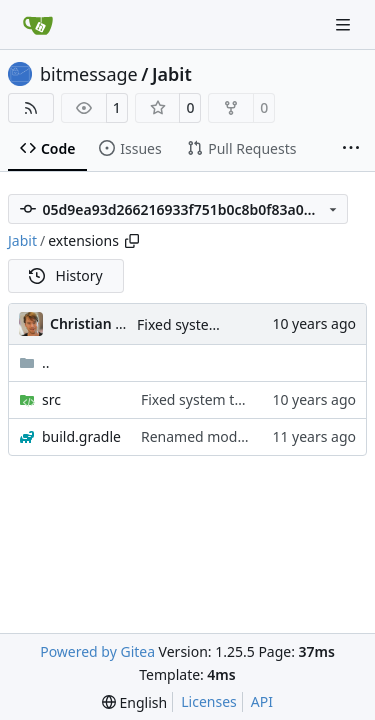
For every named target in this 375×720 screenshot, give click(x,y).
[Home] (38, 25)
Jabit (172, 74)
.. (34, 362)
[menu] (134, 702)
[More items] (351, 149)
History (66, 275)
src (51, 399)
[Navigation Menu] (345, 24)
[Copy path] (132, 241)
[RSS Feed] (31, 108)
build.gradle (81, 436)
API (262, 701)
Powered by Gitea (97, 651)
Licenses (209, 701)
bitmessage (89, 74)
